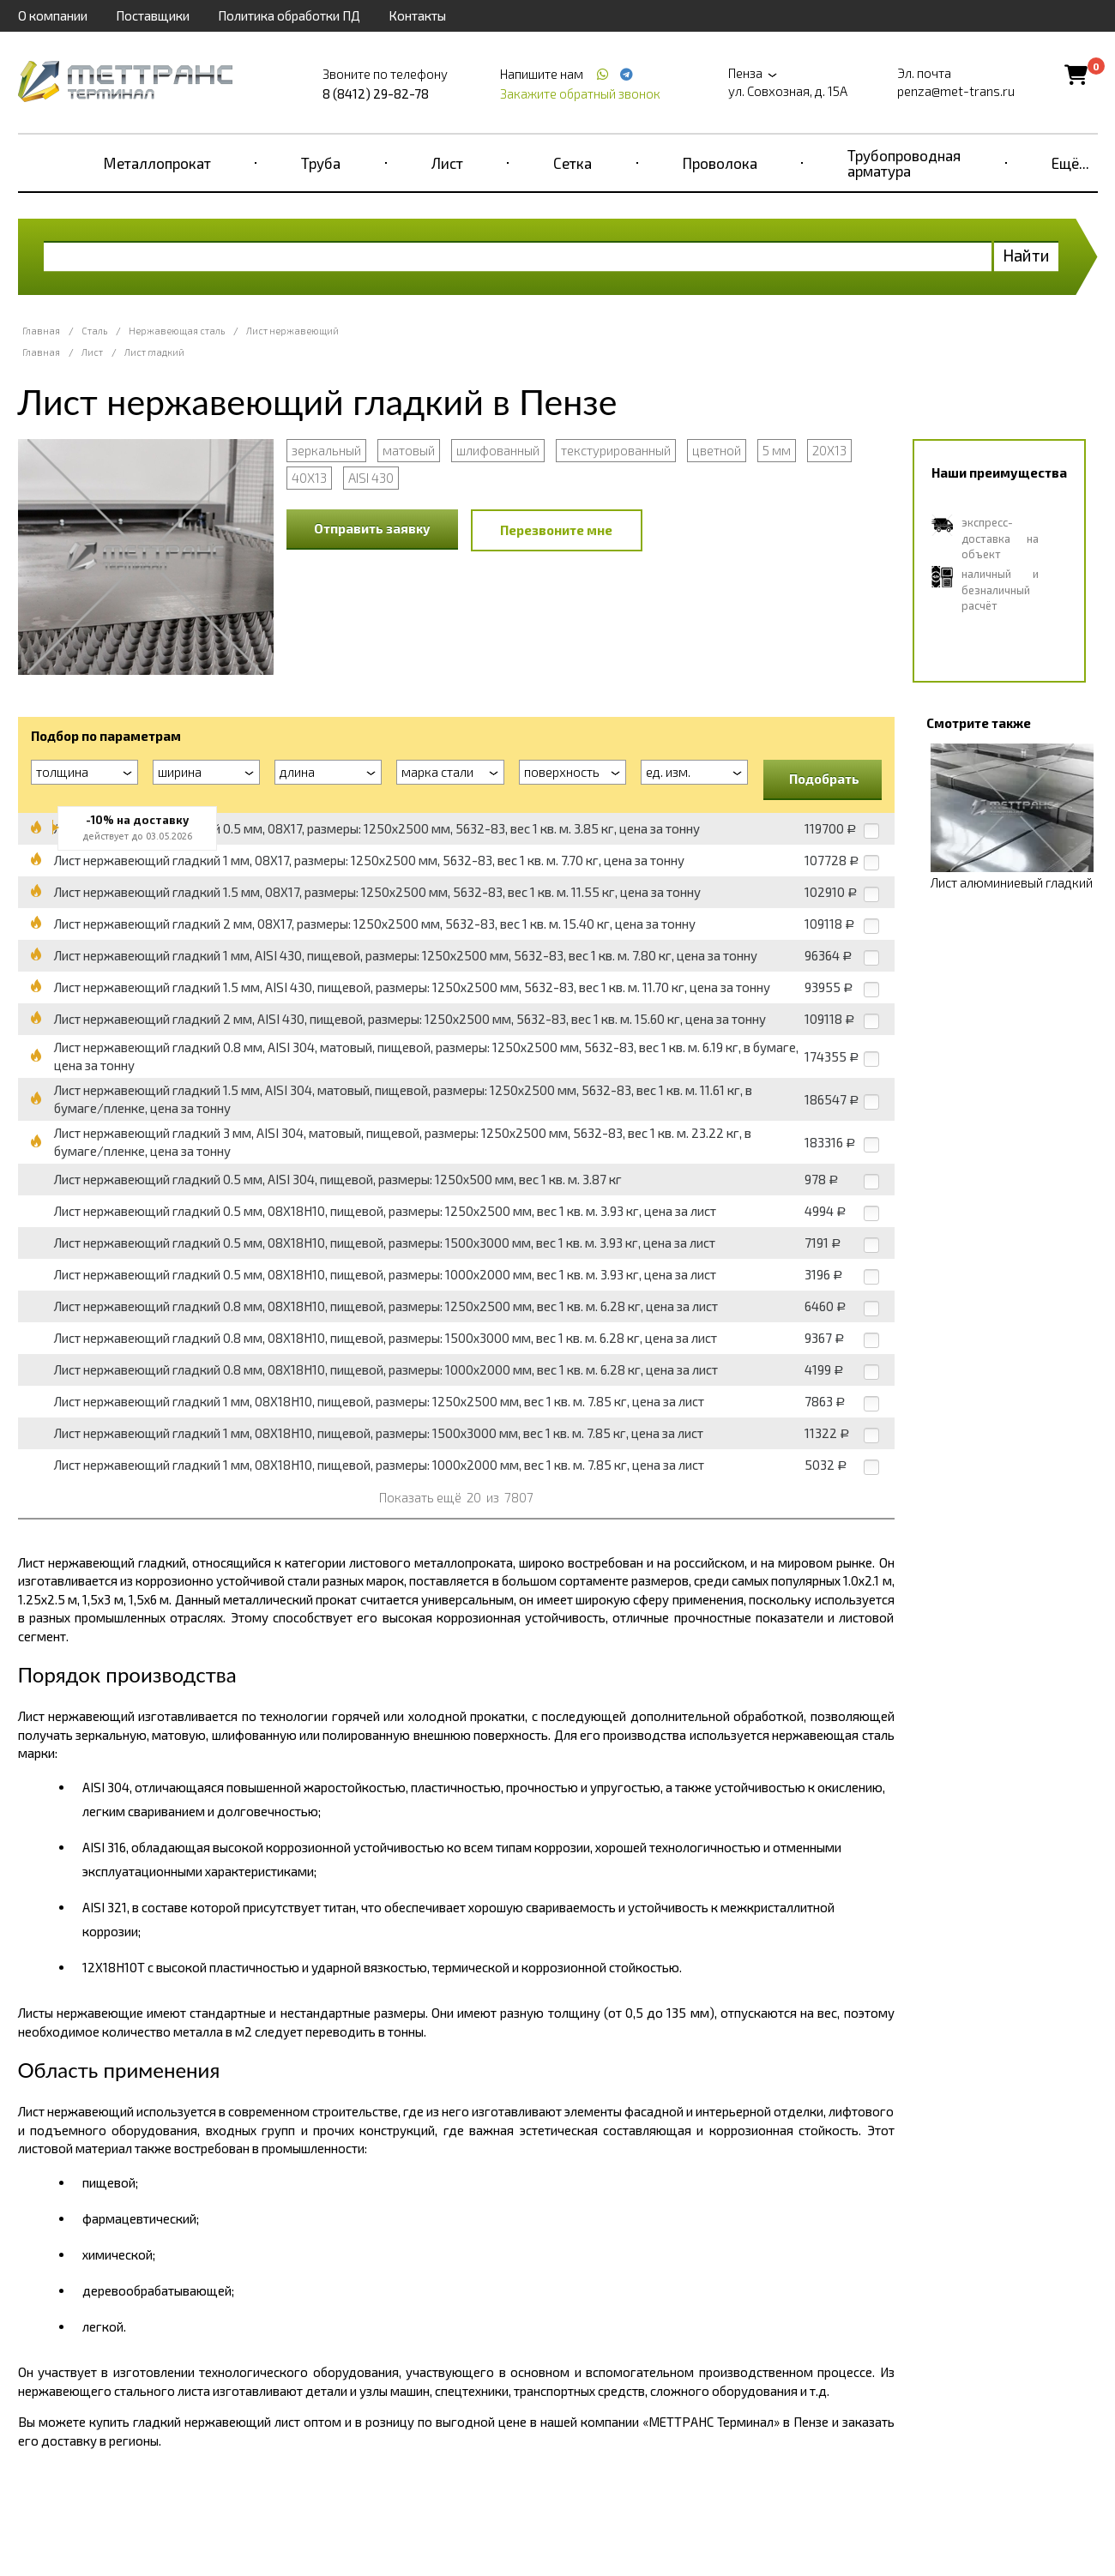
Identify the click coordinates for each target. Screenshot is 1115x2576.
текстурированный (616, 450)
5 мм (776, 450)
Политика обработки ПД (289, 15)
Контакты (417, 15)
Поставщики (153, 15)
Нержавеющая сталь (177, 330)
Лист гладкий (154, 352)
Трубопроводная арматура (904, 162)
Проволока (720, 163)
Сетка (572, 163)
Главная (41, 330)
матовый (409, 450)
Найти (1026, 255)
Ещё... (1070, 163)
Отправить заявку (372, 528)
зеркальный (326, 450)
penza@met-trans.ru (956, 91)
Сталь (94, 330)
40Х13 (309, 477)
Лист (447, 163)
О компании (52, 15)
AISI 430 (371, 477)
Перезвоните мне (556, 530)
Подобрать (824, 778)
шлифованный (497, 450)
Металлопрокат (157, 163)
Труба (321, 163)
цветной (716, 450)
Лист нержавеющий (292, 330)
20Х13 (829, 450)
